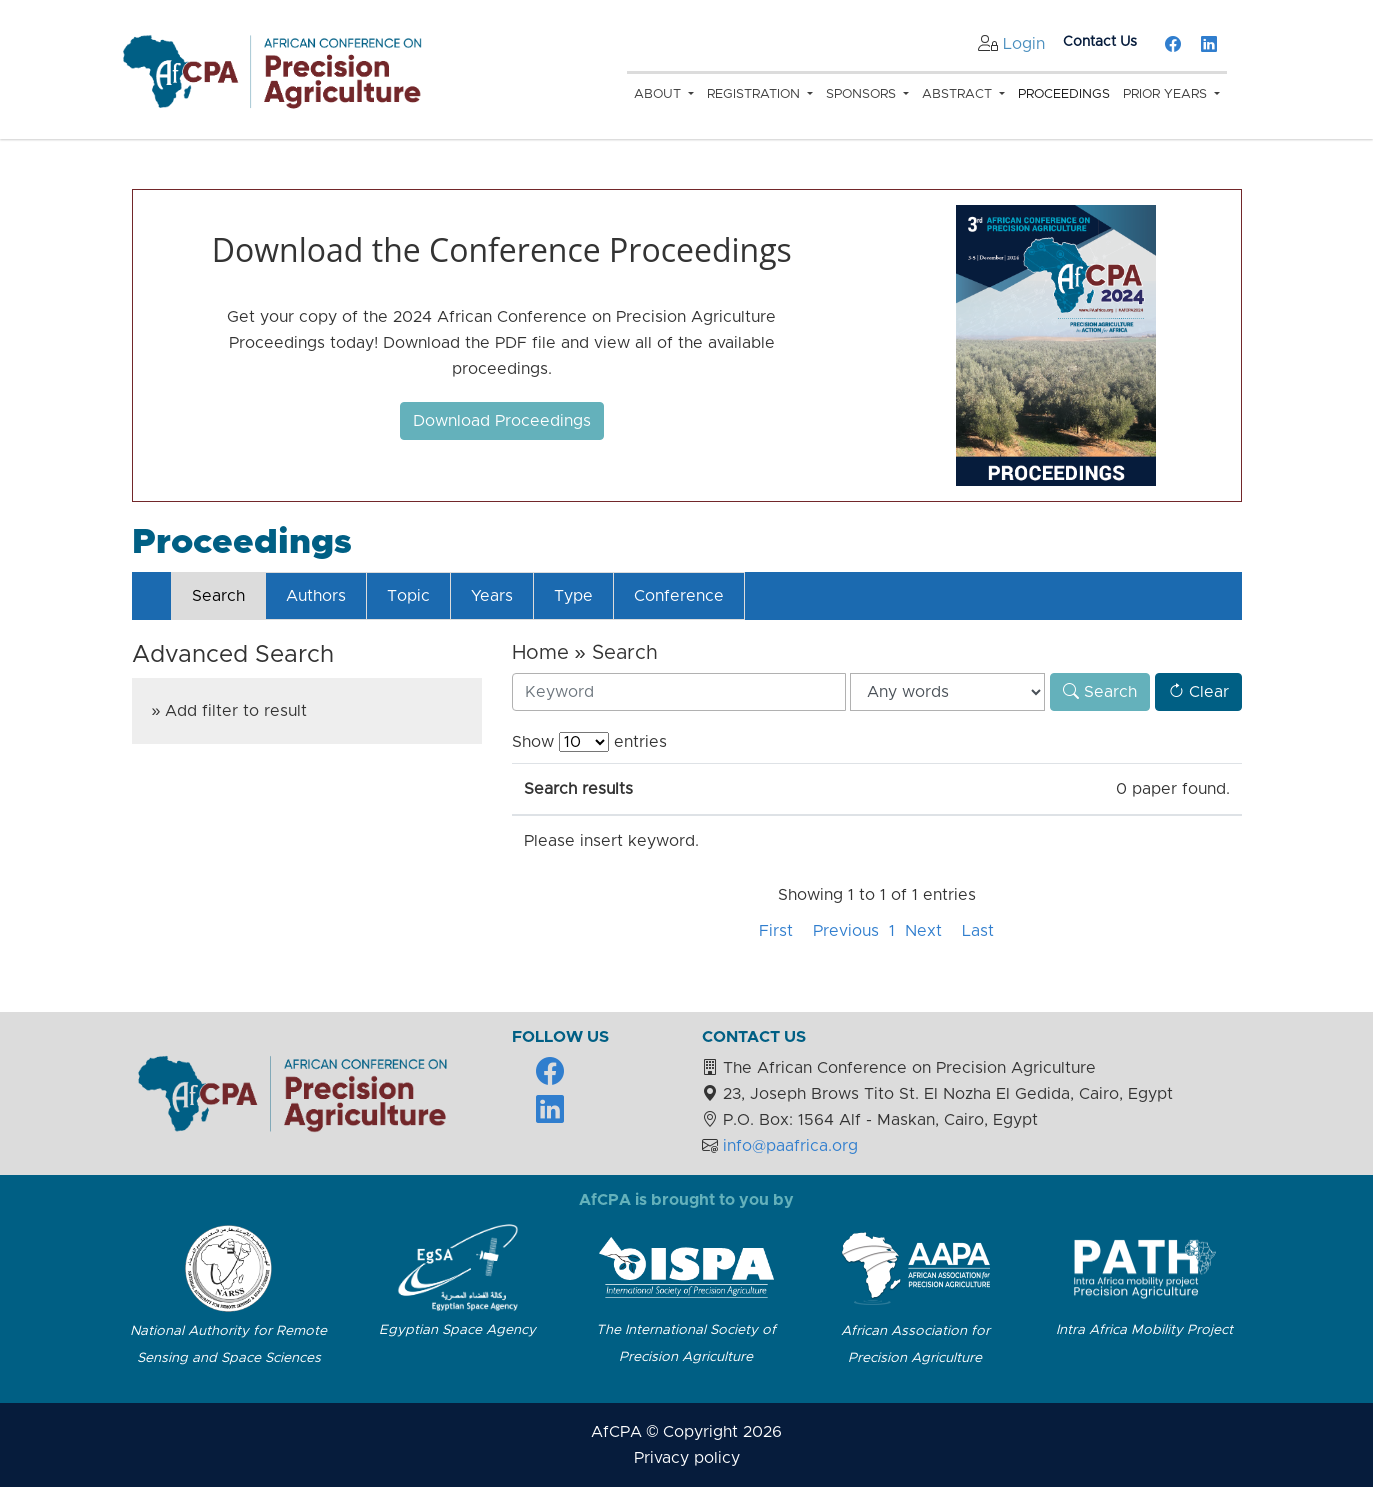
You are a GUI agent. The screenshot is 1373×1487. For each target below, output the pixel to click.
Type (573, 596)
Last (978, 931)
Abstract (959, 94)
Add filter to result (236, 711)
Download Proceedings (502, 421)
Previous (846, 931)
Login (1024, 44)
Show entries (589, 742)
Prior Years (1167, 94)
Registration (755, 94)
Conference (679, 596)
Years (492, 596)
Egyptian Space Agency (457, 1330)
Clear (1198, 692)
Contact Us (1100, 42)
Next (923, 931)
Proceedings (1064, 94)
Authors (316, 596)
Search (218, 596)
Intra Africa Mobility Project (1144, 1330)
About (659, 94)
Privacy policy (687, 1458)
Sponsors (863, 94)
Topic (408, 596)
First (776, 931)
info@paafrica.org (790, 1146)
